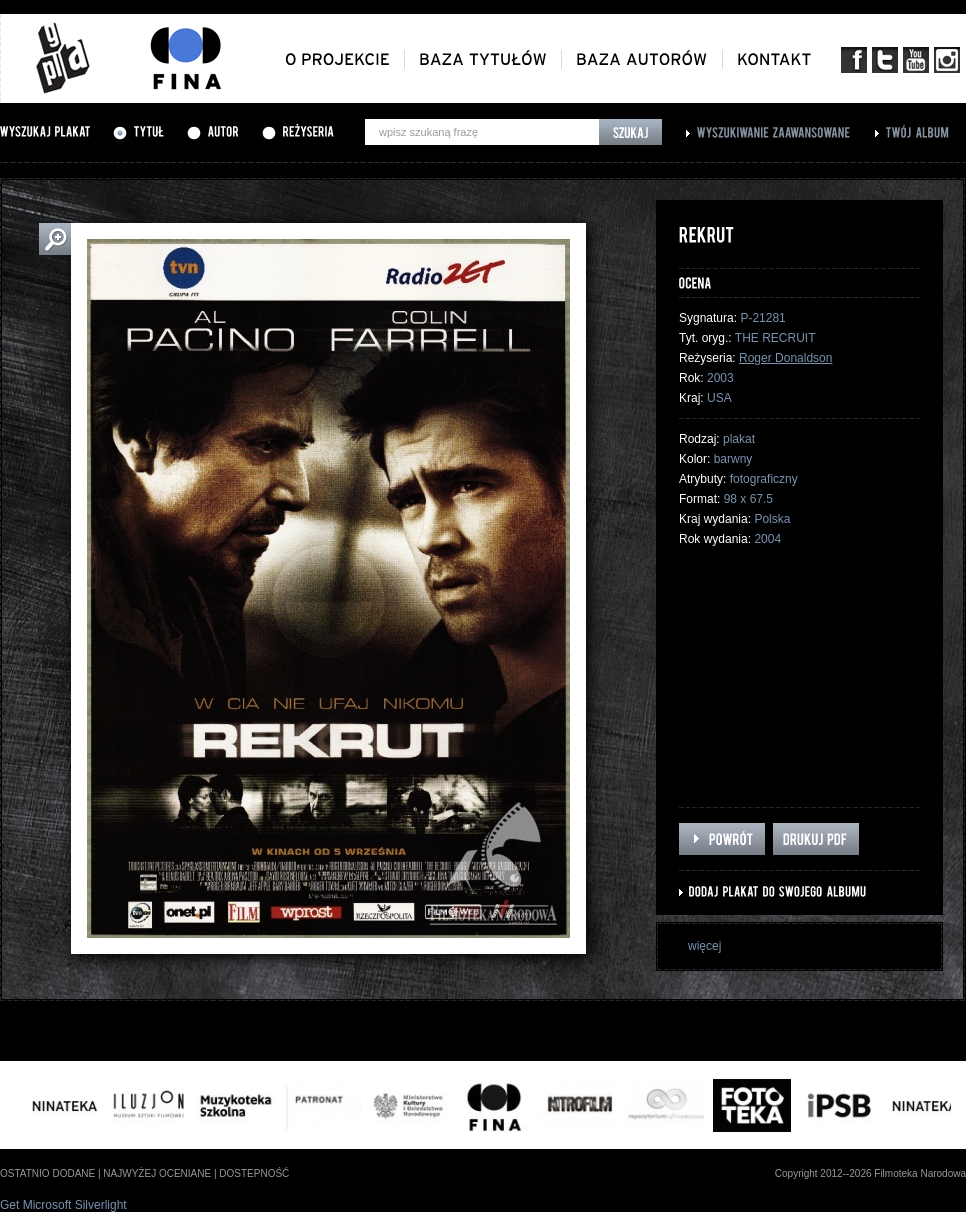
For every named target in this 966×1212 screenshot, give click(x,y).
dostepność (254, 1173)
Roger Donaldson (785, 358)
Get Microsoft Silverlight (63, 1205)
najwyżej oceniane (157, 1173)
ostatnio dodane (47, 1173)
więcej (704, 946)
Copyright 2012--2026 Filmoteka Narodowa (870, 1173)
